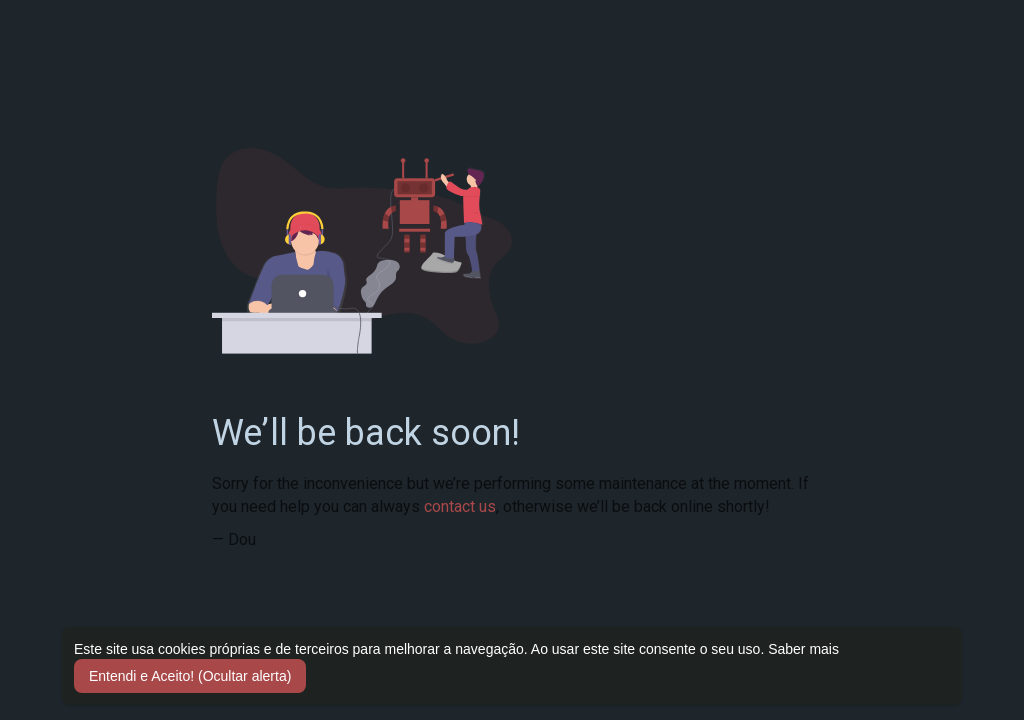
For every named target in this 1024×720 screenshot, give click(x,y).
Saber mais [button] (803, 649)
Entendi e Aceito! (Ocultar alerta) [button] (190, 676)
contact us (460, 506)
